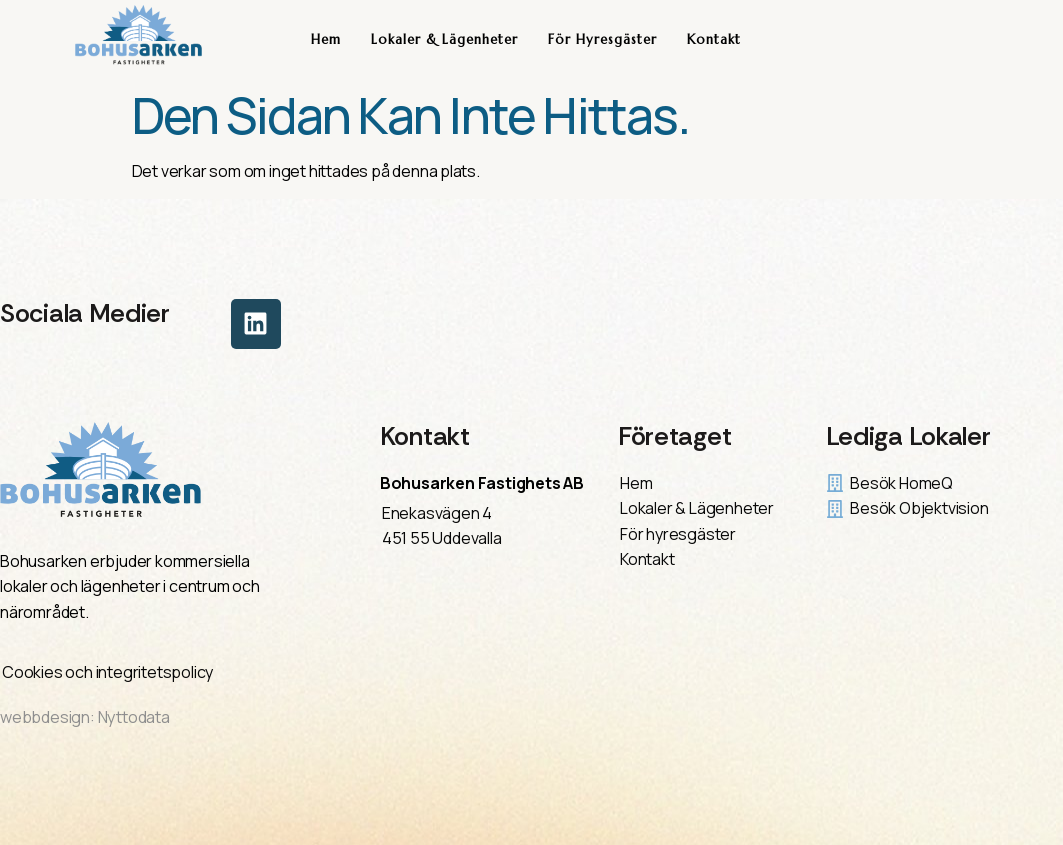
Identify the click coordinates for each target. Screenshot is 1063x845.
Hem (326, 39)
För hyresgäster (602, 39)
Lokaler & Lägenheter (444, 39)
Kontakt (714, 39)
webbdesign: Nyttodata (85, 717)
